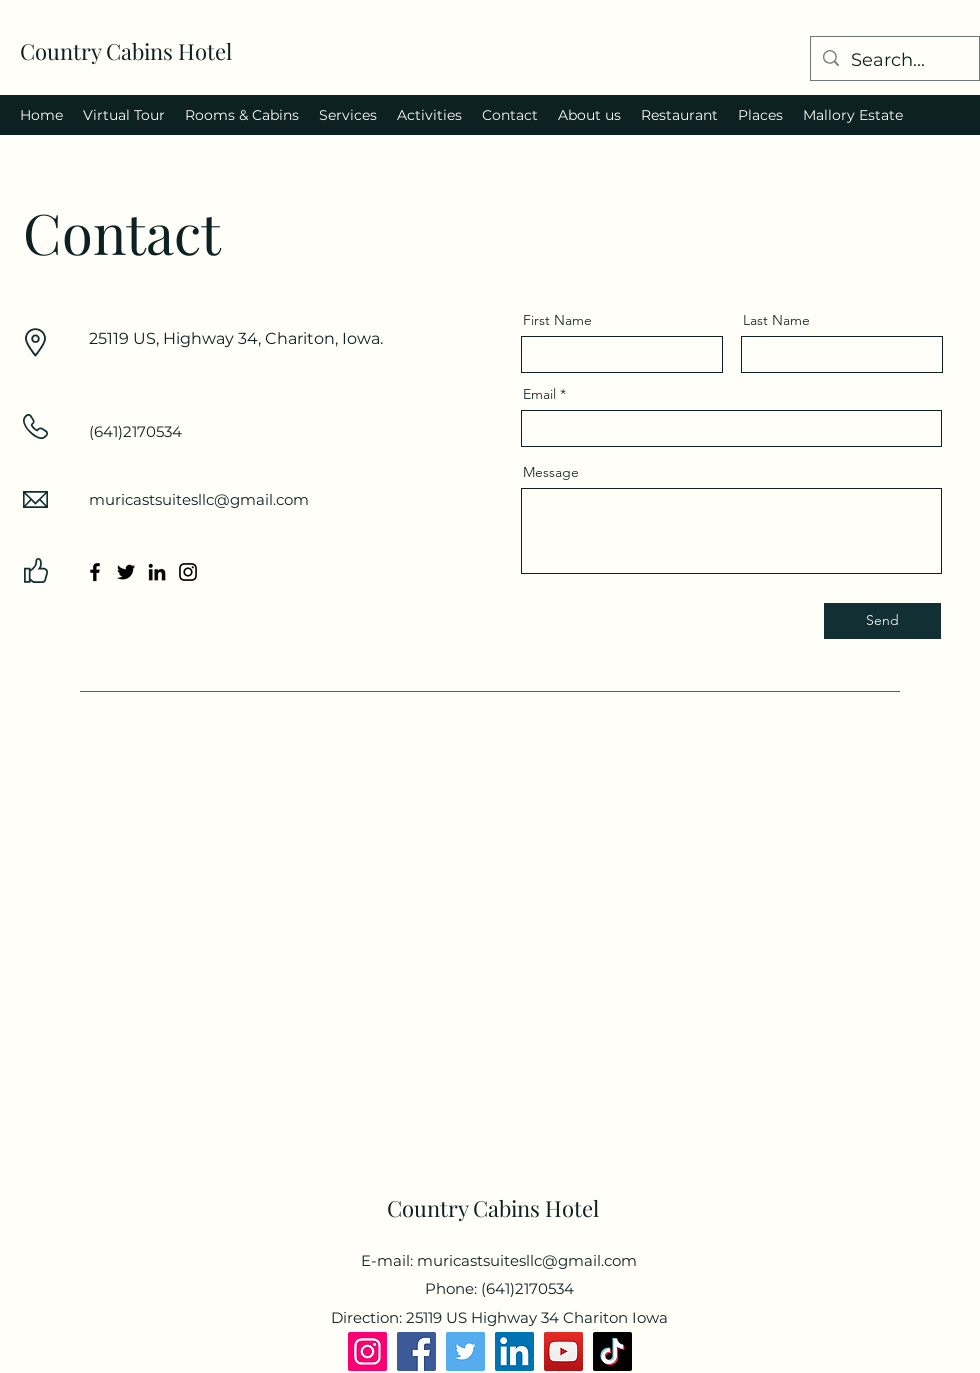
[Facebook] (95, 572)
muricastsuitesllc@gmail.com (199, 499)
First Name (557, 320)
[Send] (882, 621)
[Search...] (894, 61)
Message (551, 472)
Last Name (776, 320)
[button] (124, 115)
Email (539, 394)
